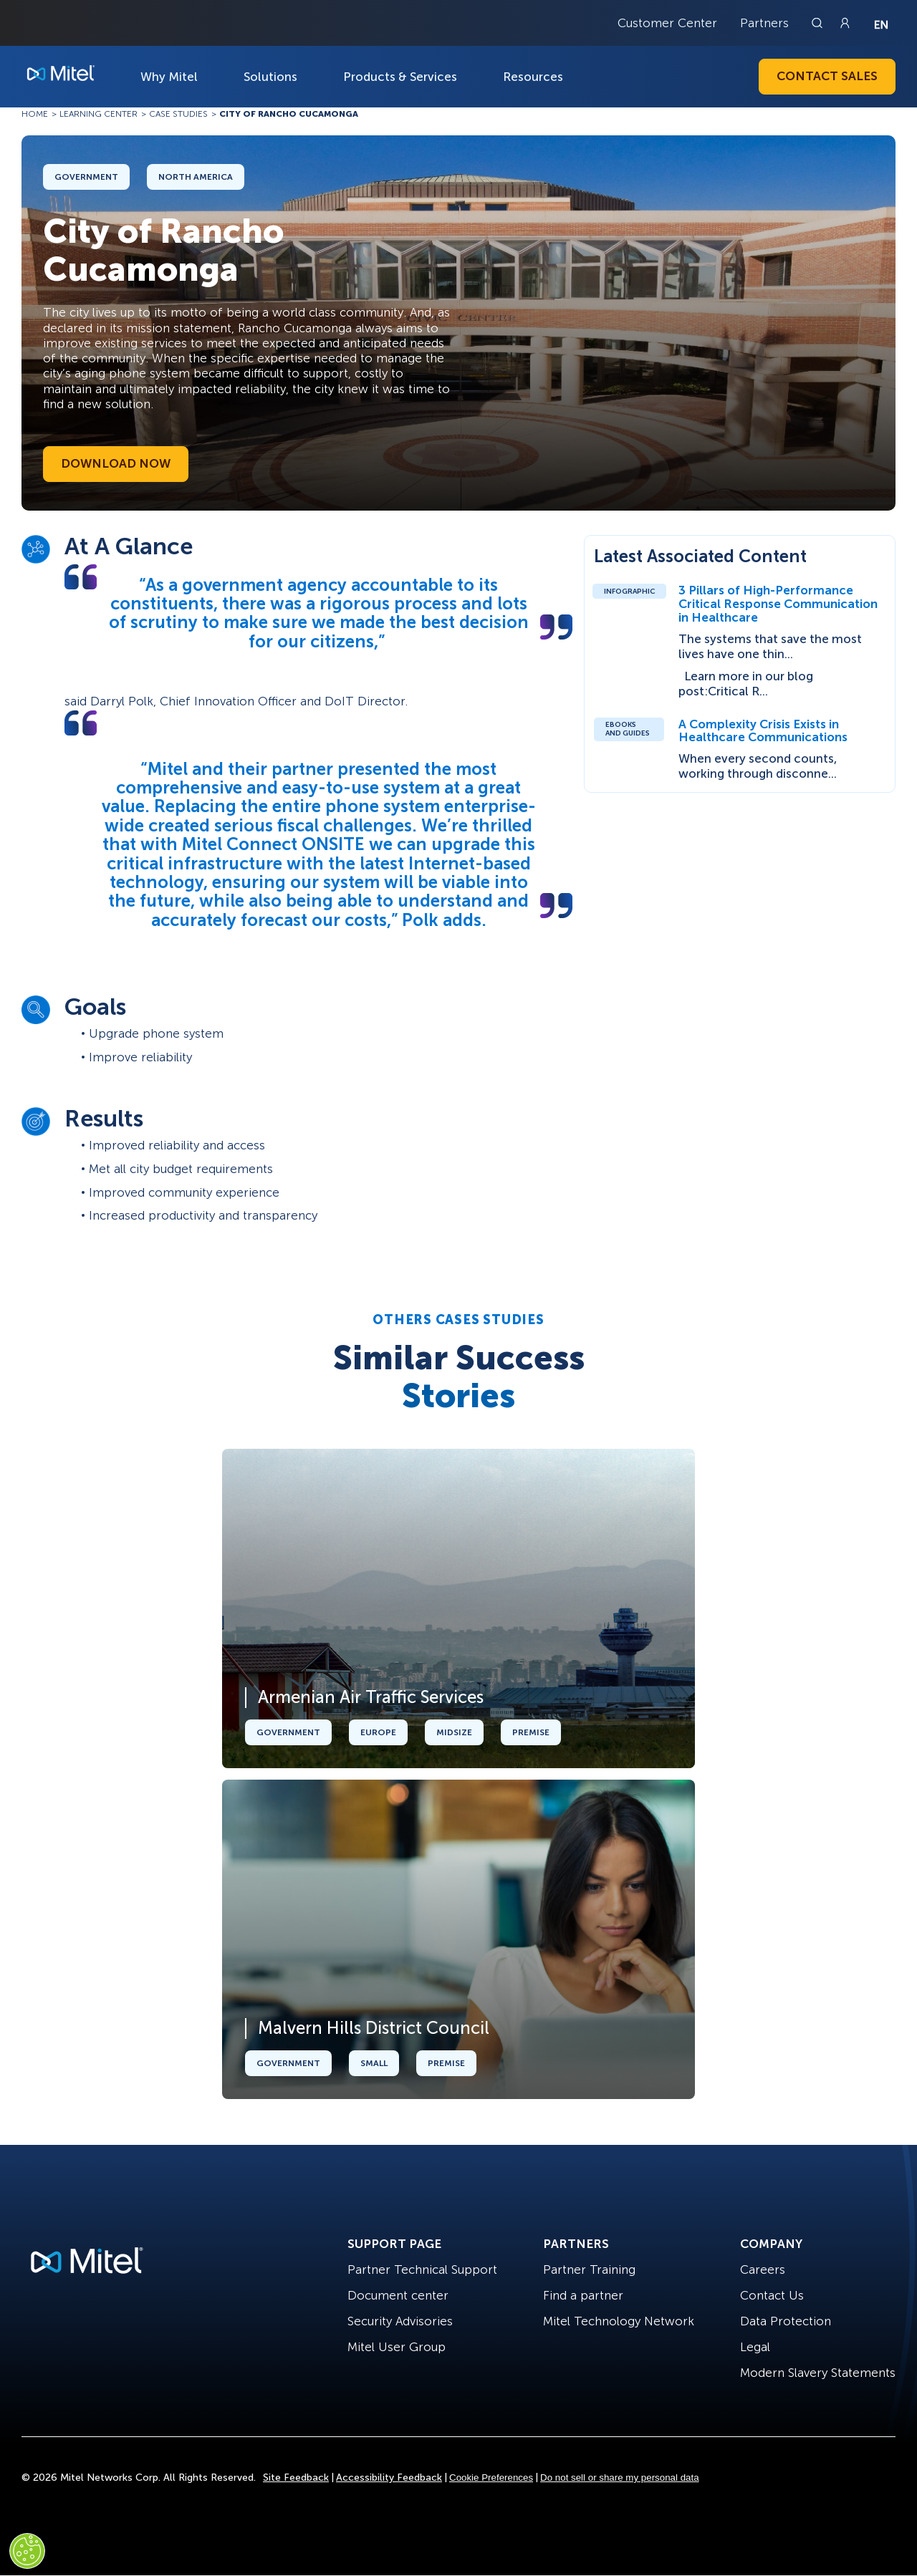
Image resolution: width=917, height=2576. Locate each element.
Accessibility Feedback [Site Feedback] (389, 2477)
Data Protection (785, 2321)
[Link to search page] (819, 23)
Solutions (270, 76)
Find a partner (583, 2295)
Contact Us (772, 2295)
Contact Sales (827, 76)
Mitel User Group (396, 2347)
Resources (533, 76)
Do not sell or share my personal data (619, 2477)
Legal (755, 2347)
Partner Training (589, 2269)
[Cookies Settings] (27, 2551)
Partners (764, 23)
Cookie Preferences (491, 2477)
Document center (397, 2295)
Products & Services (400, 76)
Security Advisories (400, 2321)
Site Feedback (296, 2477)
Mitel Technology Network (618, 2321)
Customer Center (667, 23)
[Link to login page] (844, 23)
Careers (762, 2269)
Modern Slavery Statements (818, 2372)
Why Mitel (169, 76)
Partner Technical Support (422, 2269)
